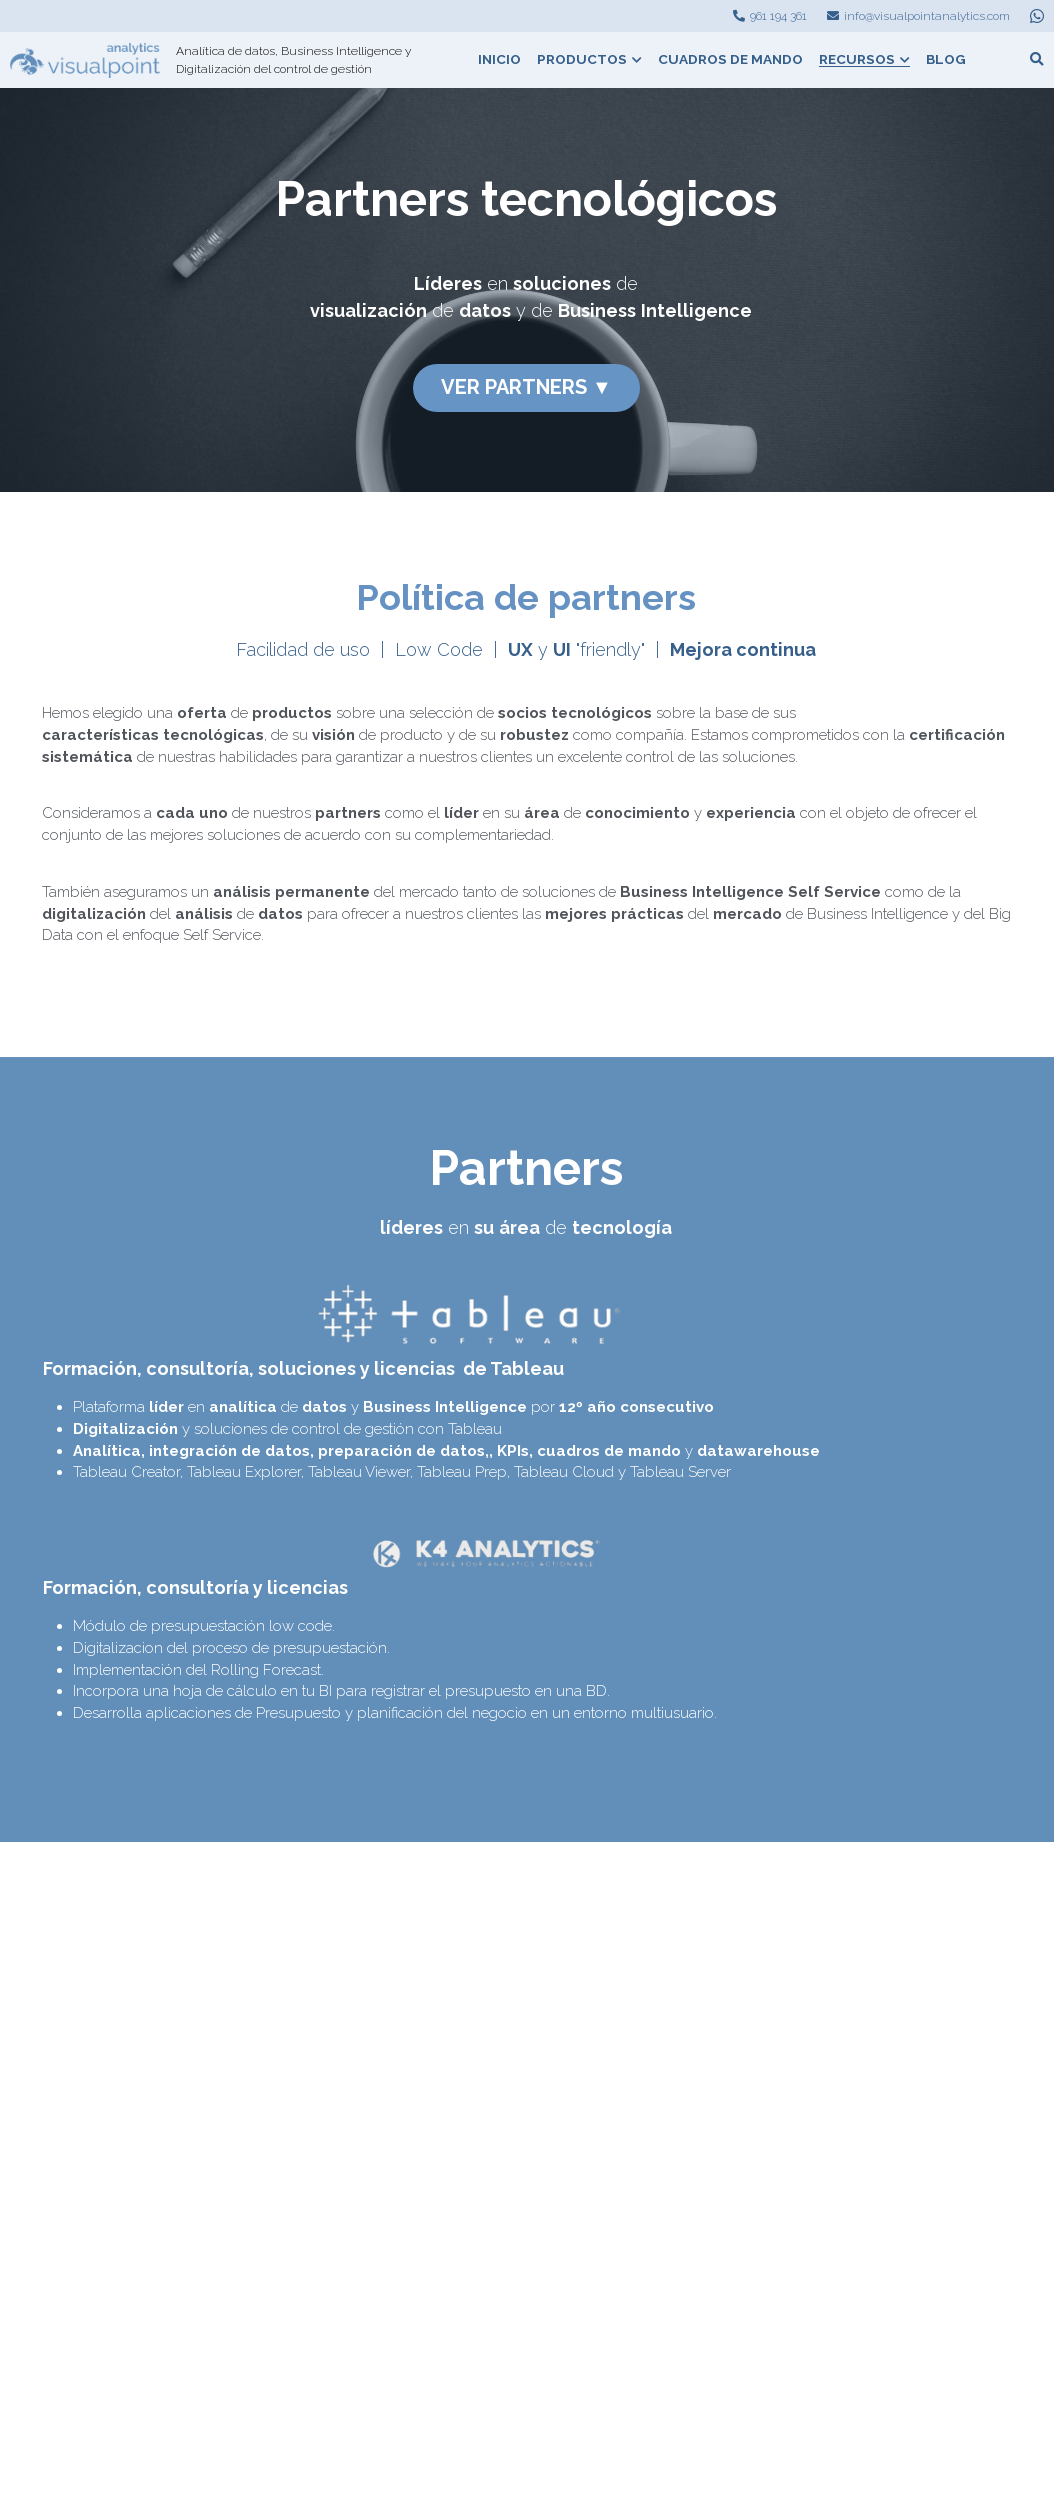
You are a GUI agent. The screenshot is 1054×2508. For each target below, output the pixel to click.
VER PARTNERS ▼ (526, 383)
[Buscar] (1037, 60)
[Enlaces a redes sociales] (1037, 16)
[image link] (85, 58)
